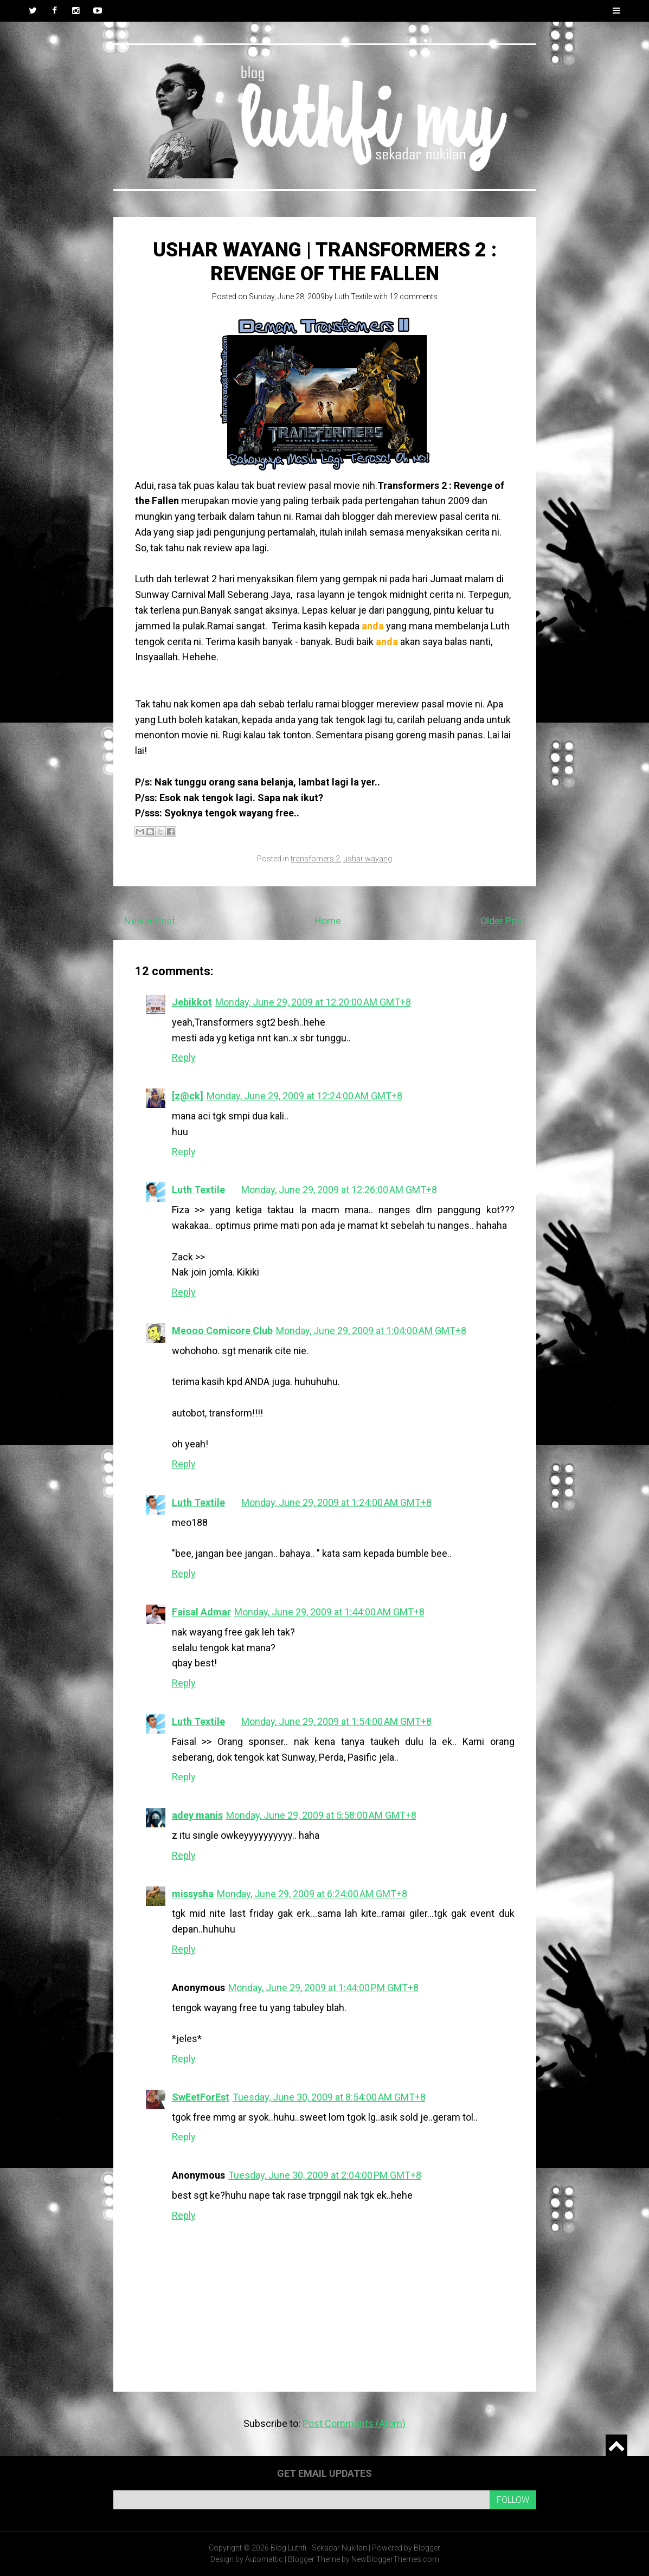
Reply (184, 1057)
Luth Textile (353, 296)
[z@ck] (187, 1096)
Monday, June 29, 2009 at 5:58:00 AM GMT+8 (321, 1815)
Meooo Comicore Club (222, 1330)
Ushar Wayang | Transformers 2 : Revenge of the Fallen (325, 262)
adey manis (197, 1815)
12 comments (413, 296)
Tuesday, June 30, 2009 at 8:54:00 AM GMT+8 (329, 2097)
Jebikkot (192, 1002)
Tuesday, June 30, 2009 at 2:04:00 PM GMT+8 (324, 2175)
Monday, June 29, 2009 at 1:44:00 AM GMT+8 (329, 1612)
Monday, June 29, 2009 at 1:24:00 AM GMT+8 (336, 1502)
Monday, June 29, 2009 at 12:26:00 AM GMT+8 (339, 1189)
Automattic (264, 2559)
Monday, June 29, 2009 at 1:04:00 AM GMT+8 (371, 1330)
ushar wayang (367, 858)
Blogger (427, 2547)
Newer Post (149, 920)
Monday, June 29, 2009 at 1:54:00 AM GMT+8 (336, 1721)
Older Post (502, 920)
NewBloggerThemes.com (395, 2559)
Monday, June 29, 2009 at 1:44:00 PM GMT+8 (323, 1987)
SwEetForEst (200, 2097)
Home (327, 920)
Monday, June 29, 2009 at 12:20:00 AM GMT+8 (313, 1002)
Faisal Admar (201, 1612)
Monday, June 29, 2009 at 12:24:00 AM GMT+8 (304, 1096)
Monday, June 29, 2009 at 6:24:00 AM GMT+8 (312, 1893)
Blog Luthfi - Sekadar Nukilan (319, 2547)
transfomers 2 (315, 858)
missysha (193, 1893)
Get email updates (324, 2473)
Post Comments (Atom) (354, 2423)
